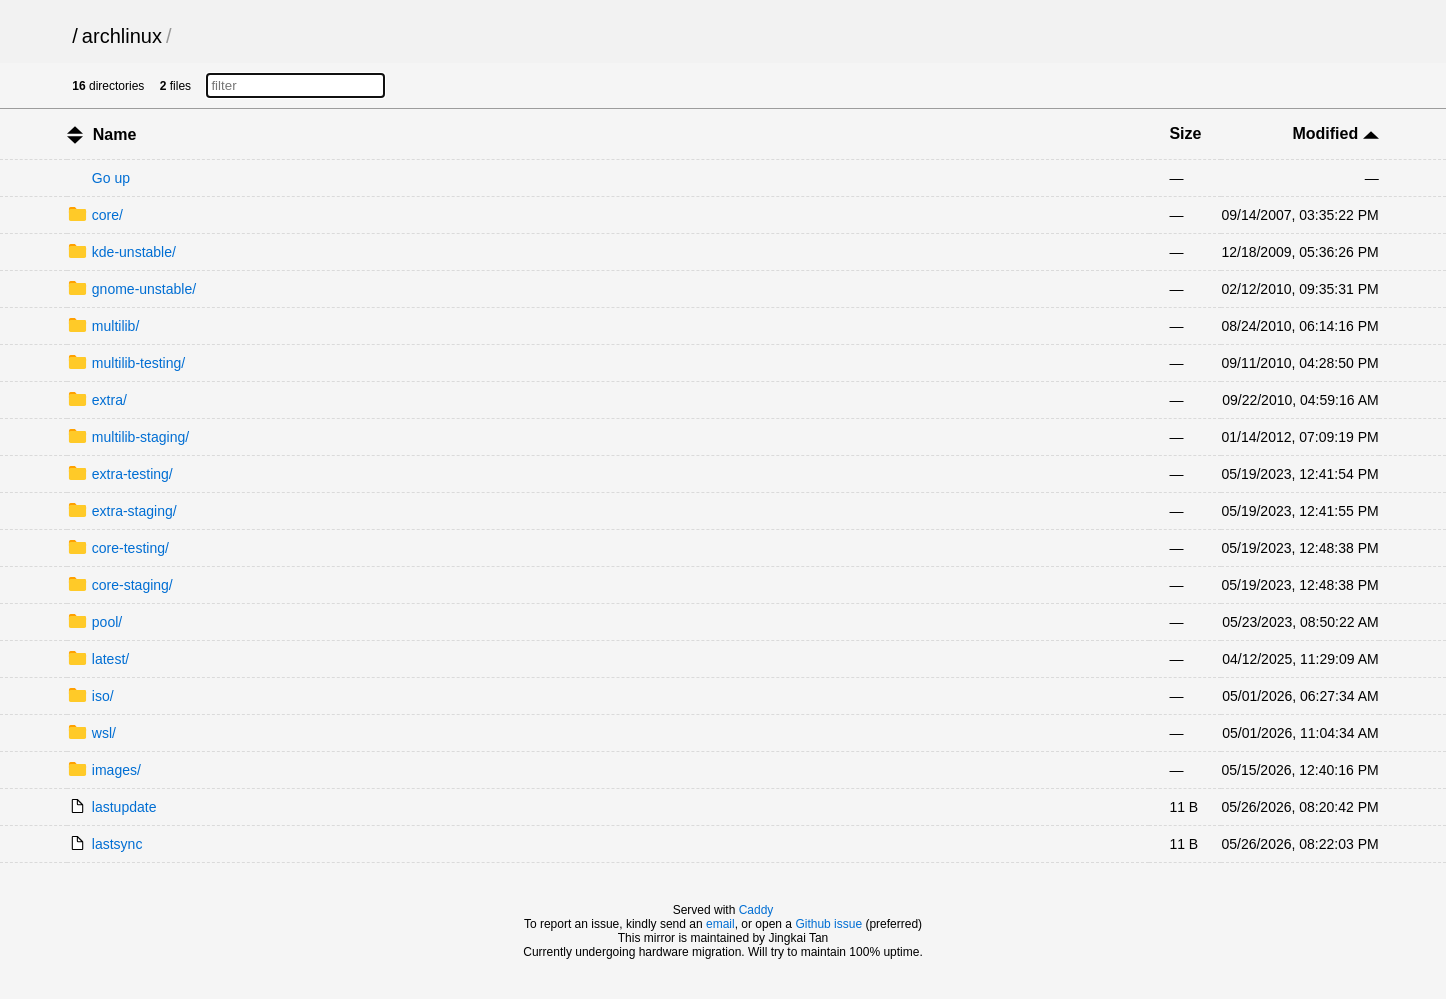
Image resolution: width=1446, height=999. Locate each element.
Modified (1335, 133)
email (720, 924)
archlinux (122, 36)
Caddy (756, 910)
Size (1185, 133)
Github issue (828, 924)
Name (115, 134)
